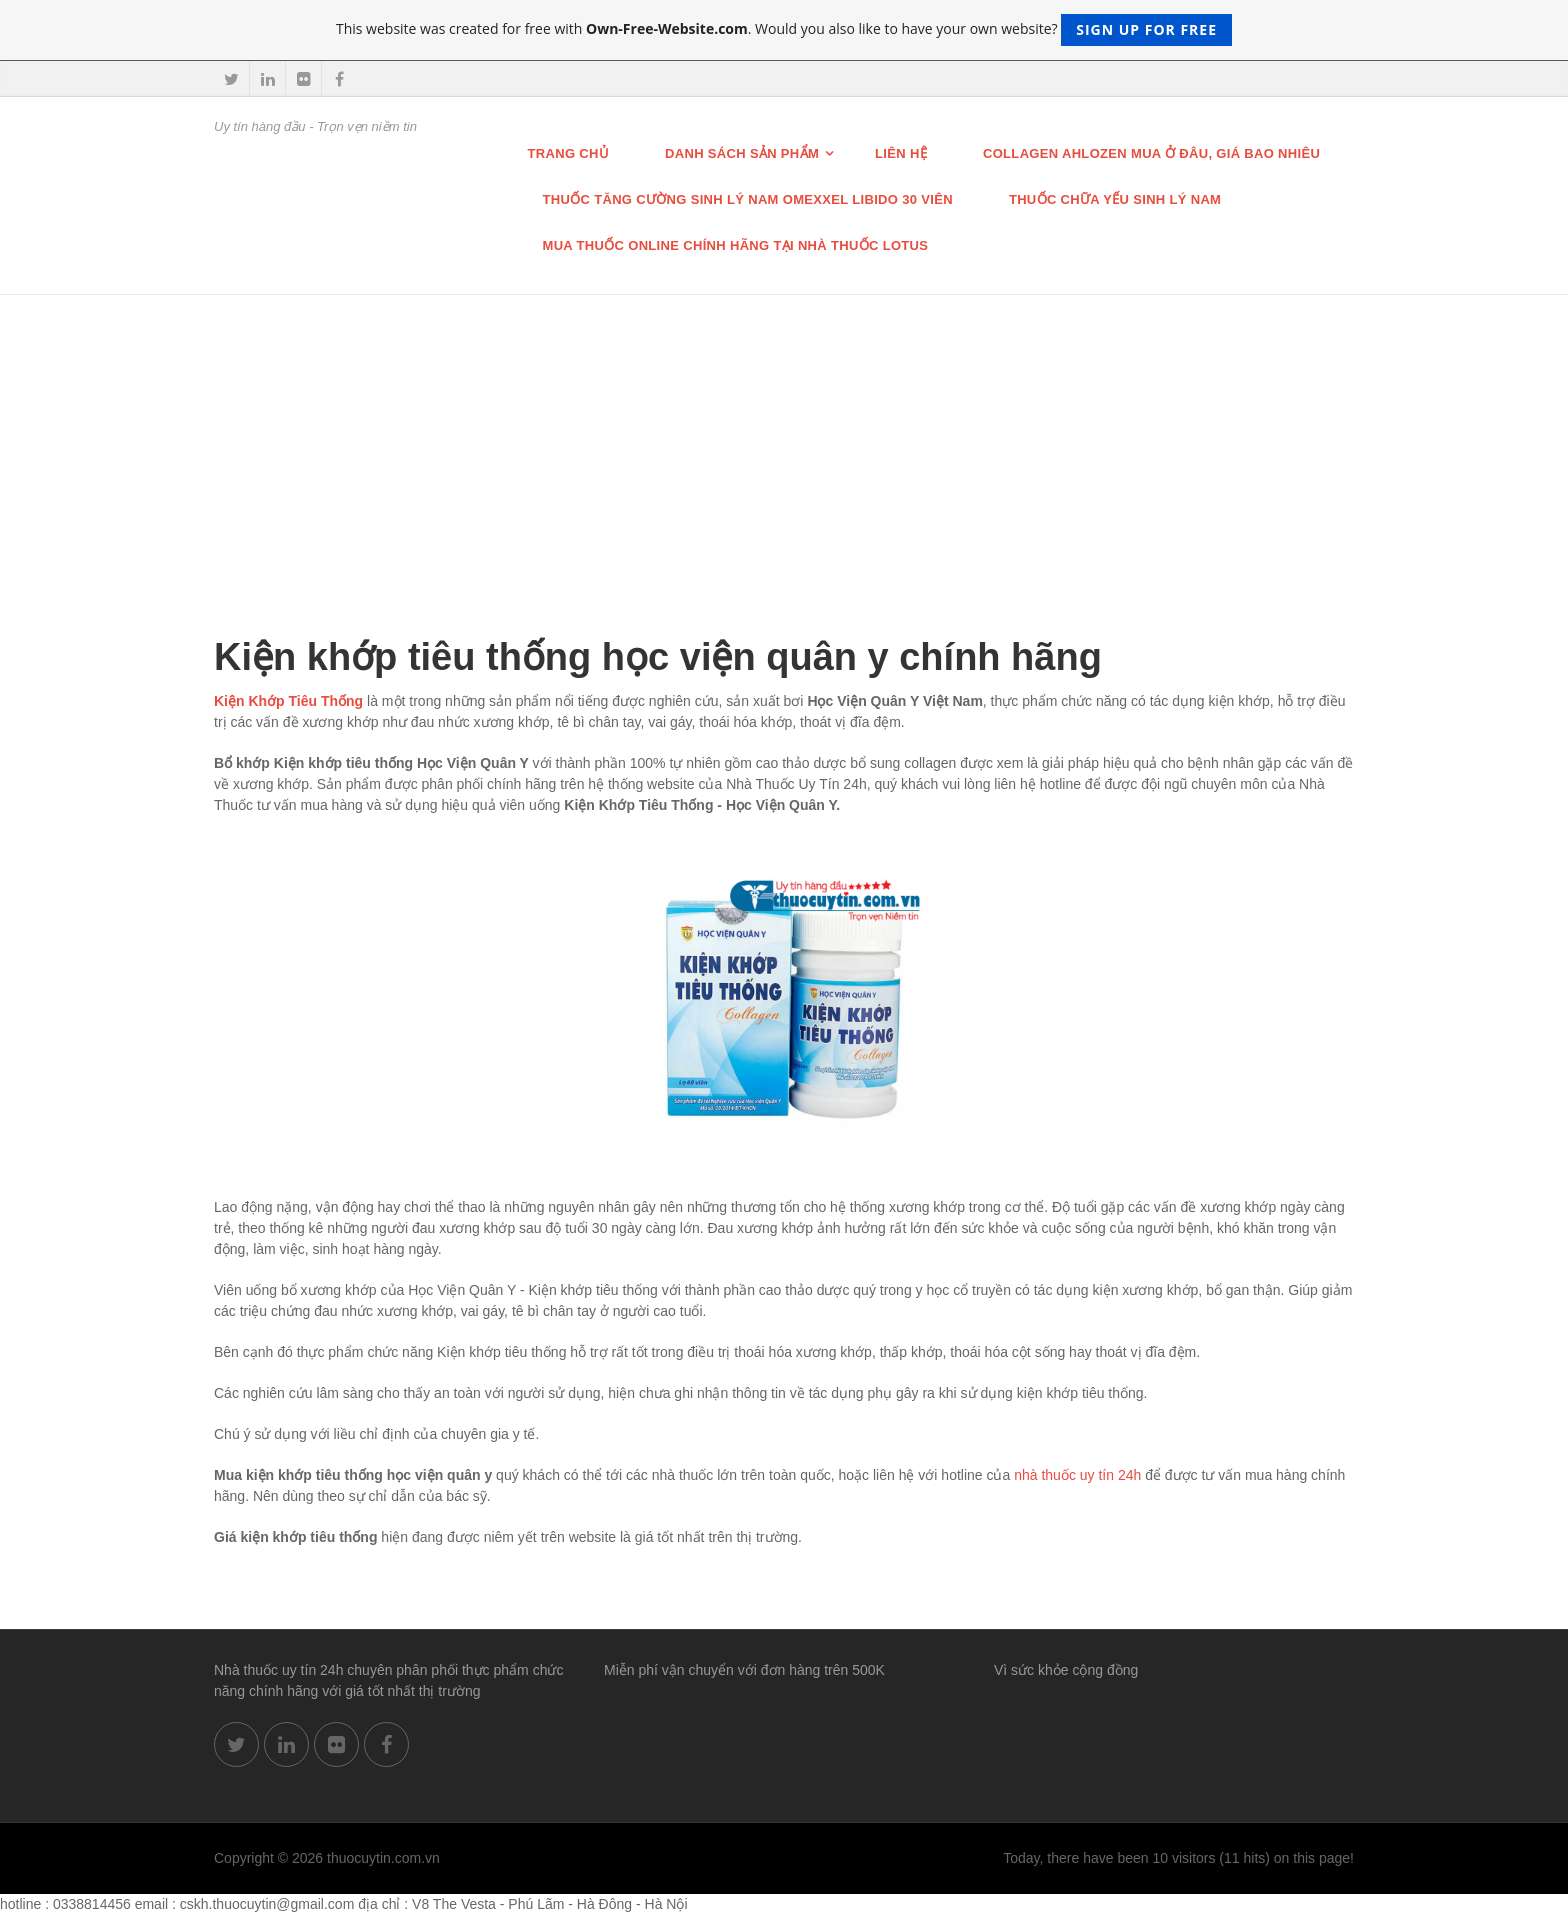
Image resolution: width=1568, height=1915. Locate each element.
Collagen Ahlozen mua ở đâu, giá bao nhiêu (1151, 153)
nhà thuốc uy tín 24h (1077, 1475)
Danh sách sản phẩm (742, 153)
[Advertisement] (784, 445)
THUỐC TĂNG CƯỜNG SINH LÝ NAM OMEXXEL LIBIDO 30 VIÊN (748, 199)
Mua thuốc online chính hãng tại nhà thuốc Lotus (736, 245)
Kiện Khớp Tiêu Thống (288, 701)
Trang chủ (569, 153)
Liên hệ (901, 153)
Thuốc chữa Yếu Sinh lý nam (1115, 199)
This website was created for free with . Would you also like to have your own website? (784, 30)
